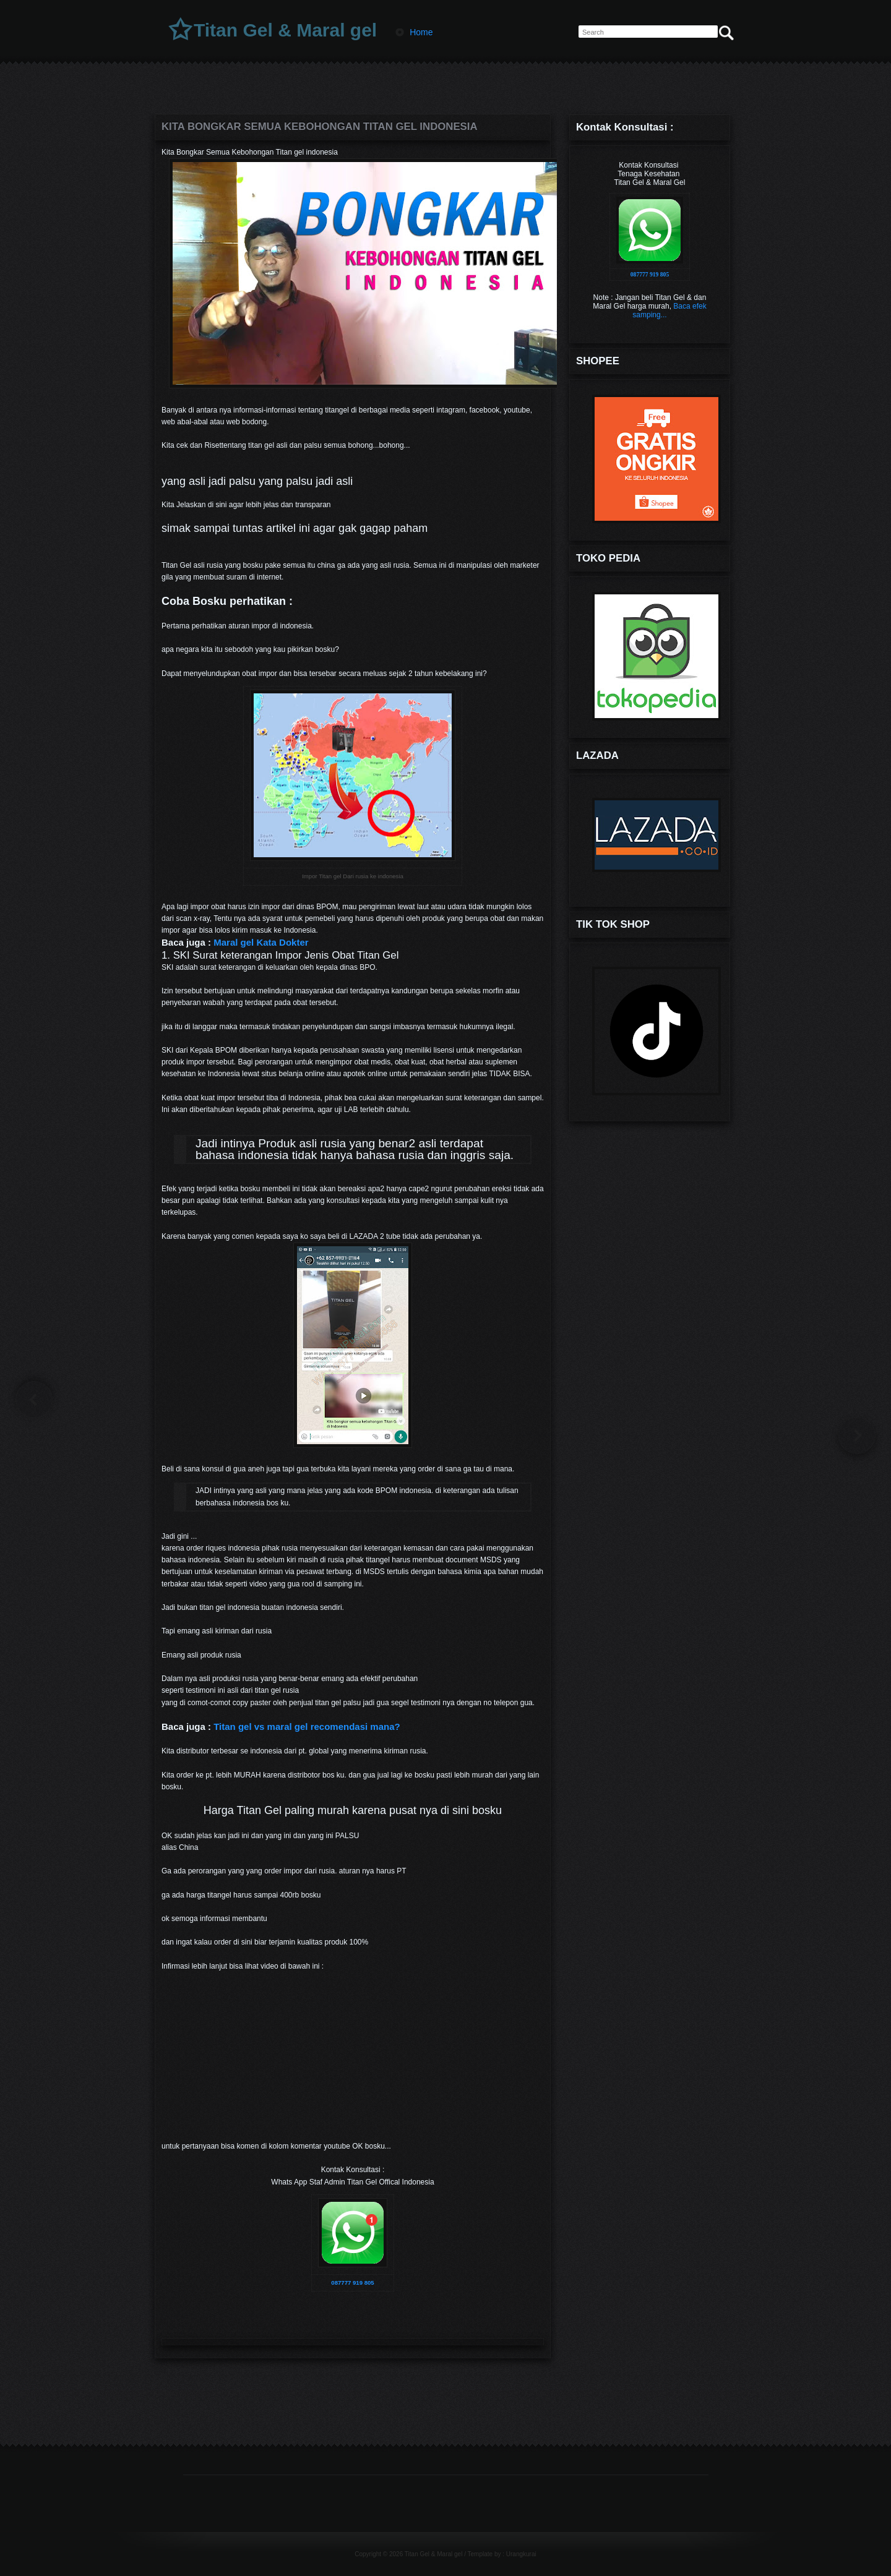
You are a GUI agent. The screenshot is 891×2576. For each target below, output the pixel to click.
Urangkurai (521, 2554)
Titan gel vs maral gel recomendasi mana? (306, 1726)
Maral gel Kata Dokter (260, 942)
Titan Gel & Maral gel (285, 30)
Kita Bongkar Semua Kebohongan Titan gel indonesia (319, 126)
